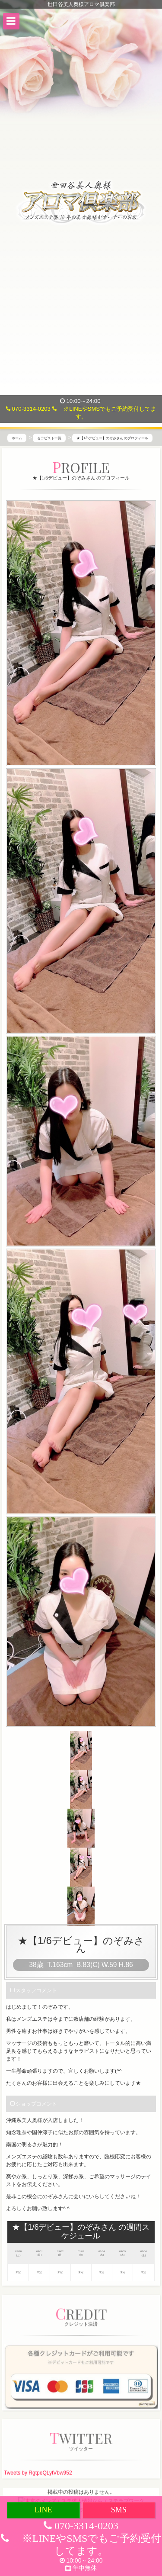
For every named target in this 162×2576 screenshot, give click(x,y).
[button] (11, 21)
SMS (119, 2509)
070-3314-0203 (28, 409)
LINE (43, 2509)
